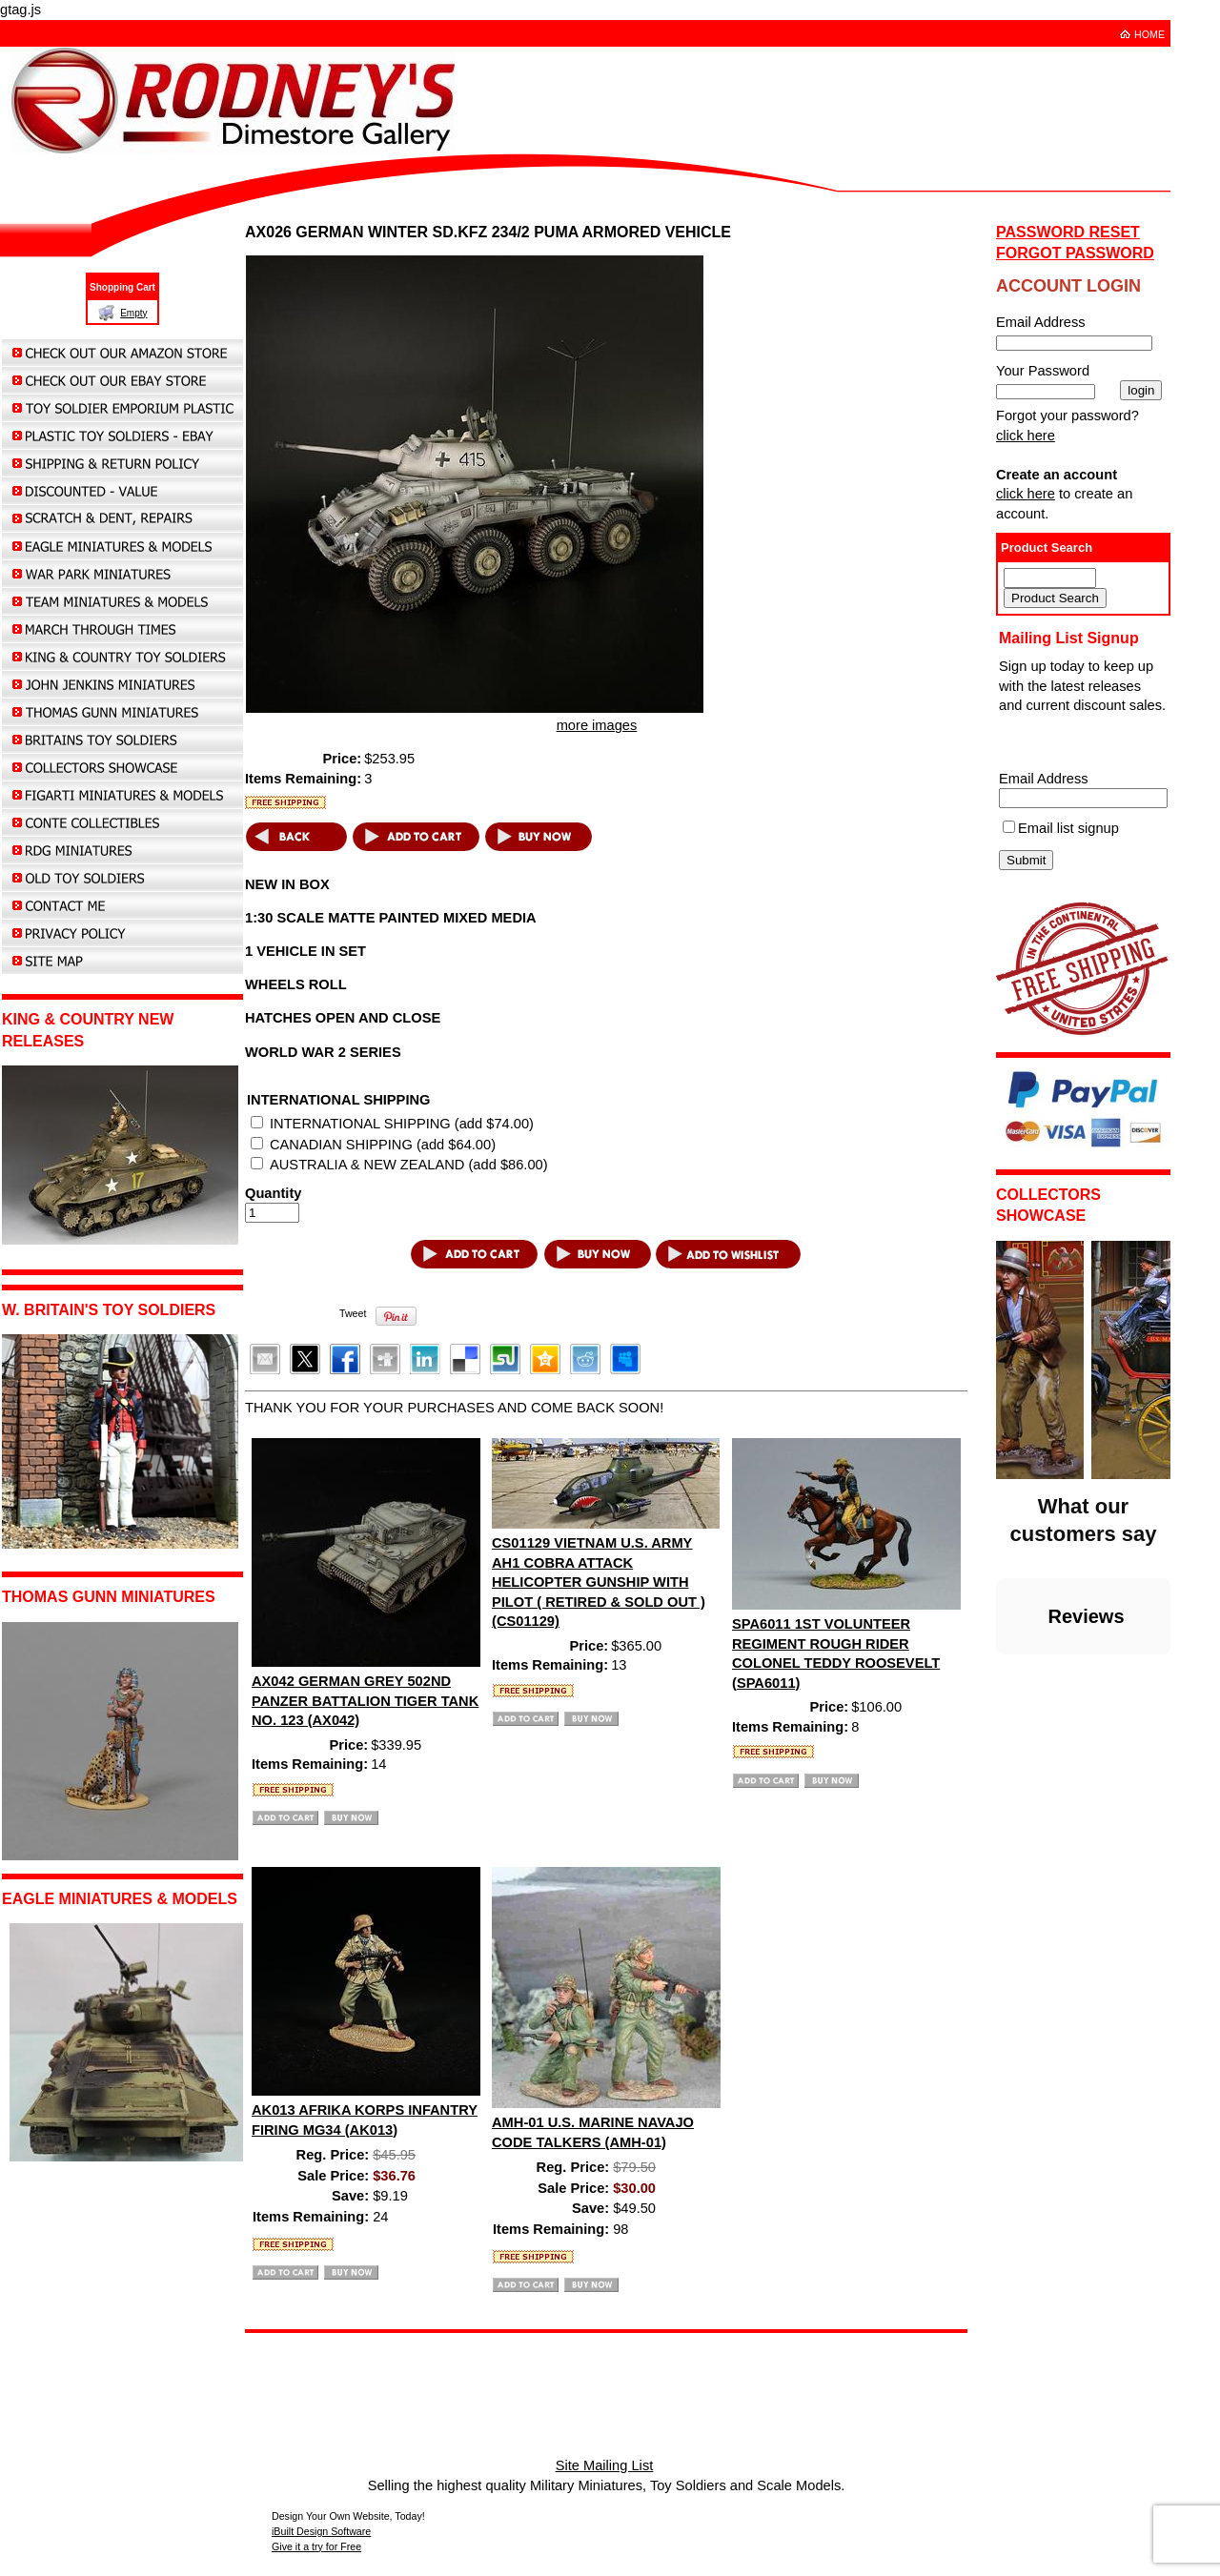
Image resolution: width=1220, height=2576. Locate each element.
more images (597, 725)
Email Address (1043, 778)
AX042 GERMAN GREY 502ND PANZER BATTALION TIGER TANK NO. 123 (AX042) (365, 1700)
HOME (1149, 34)
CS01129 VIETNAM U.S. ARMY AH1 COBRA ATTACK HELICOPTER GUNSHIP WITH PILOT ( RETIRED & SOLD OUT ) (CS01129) (598, 1582)
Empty (133, 313)
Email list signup (1068, 828)
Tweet (352, 1313)
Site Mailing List (605, 2465)
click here (1025, 435)
